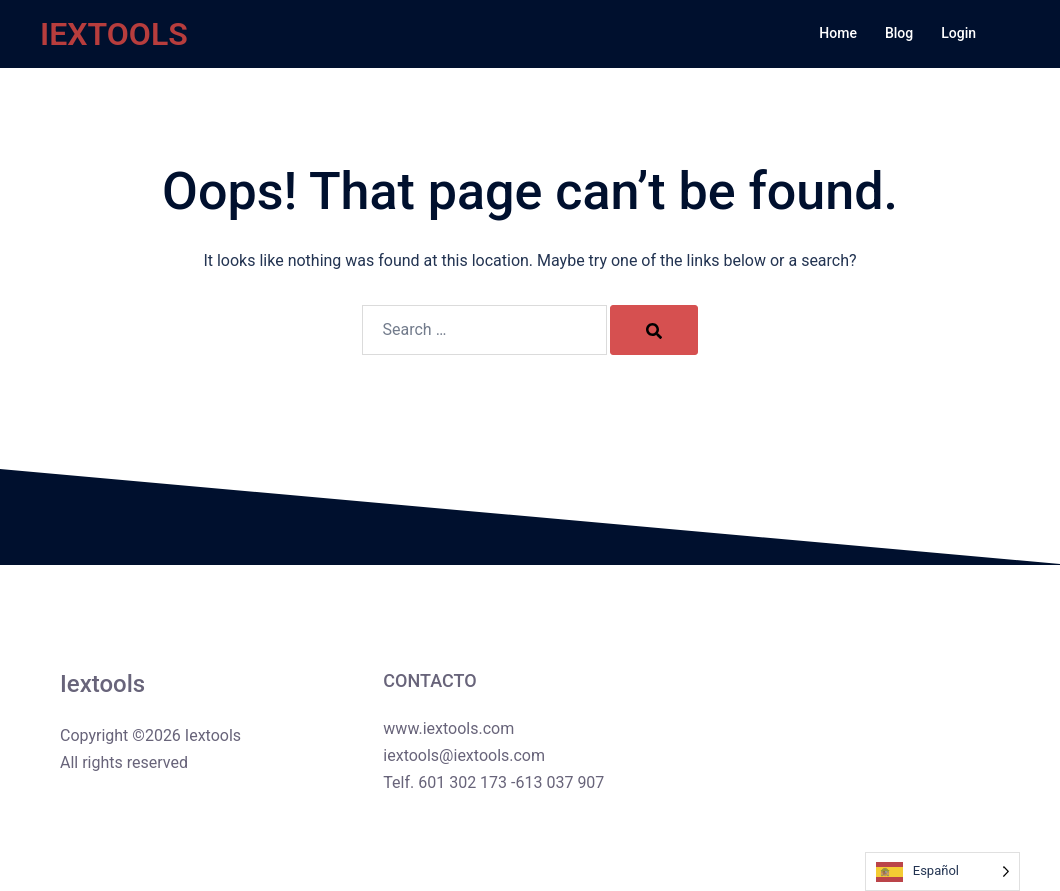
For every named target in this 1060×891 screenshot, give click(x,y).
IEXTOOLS (114, 34)
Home (838, 33)
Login (958, 33)
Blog (899, 33)
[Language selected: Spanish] (942, 871)
